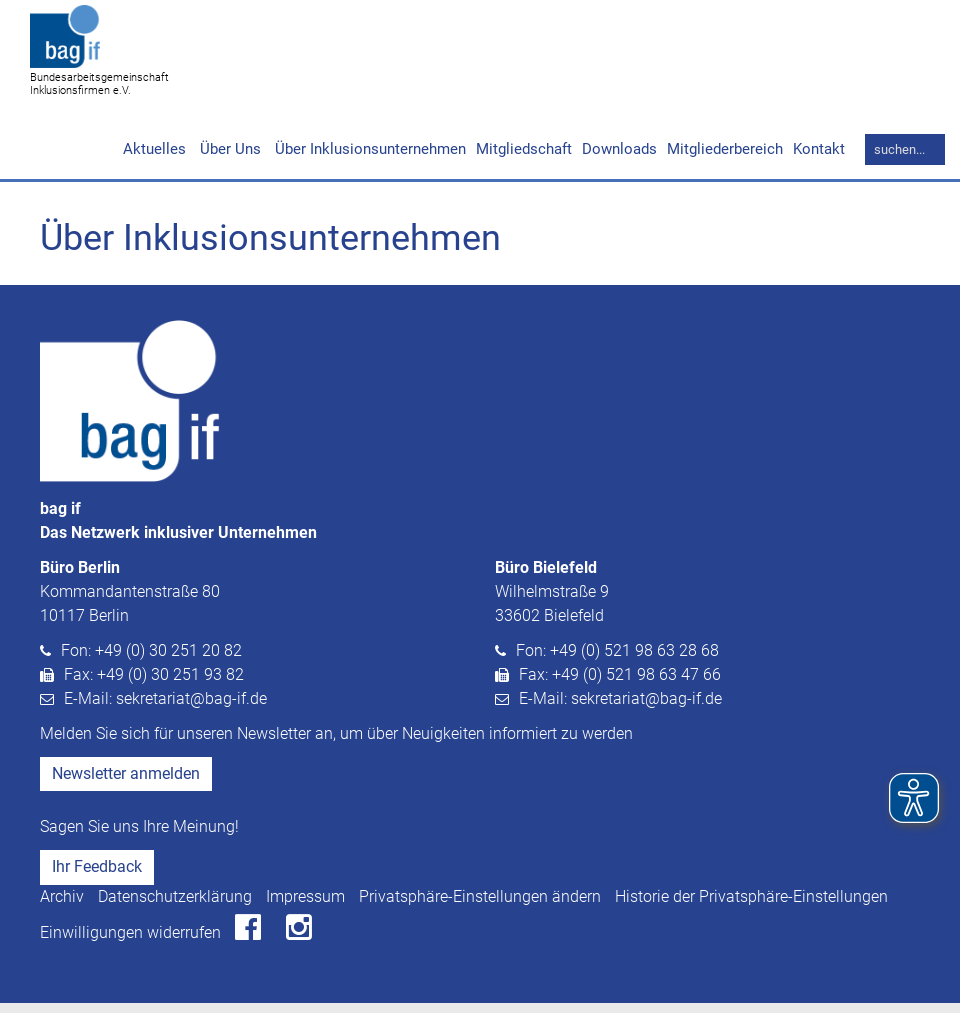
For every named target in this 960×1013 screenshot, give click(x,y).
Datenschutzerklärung (175, 906)
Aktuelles (154, 159)
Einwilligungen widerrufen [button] (130, 942)
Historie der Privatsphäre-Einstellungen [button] (751, 906)
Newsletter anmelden (126, 783)
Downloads (619, 159)
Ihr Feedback (97, 876)
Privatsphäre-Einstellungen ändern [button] (480, 906)
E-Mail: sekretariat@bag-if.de (165, 708)
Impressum (305, 906)
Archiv (62, 906)
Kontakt (819, 159)
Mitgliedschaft (524, 159)
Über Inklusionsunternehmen (368, 159)
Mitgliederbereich (725, 159)
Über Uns (228, 159)
